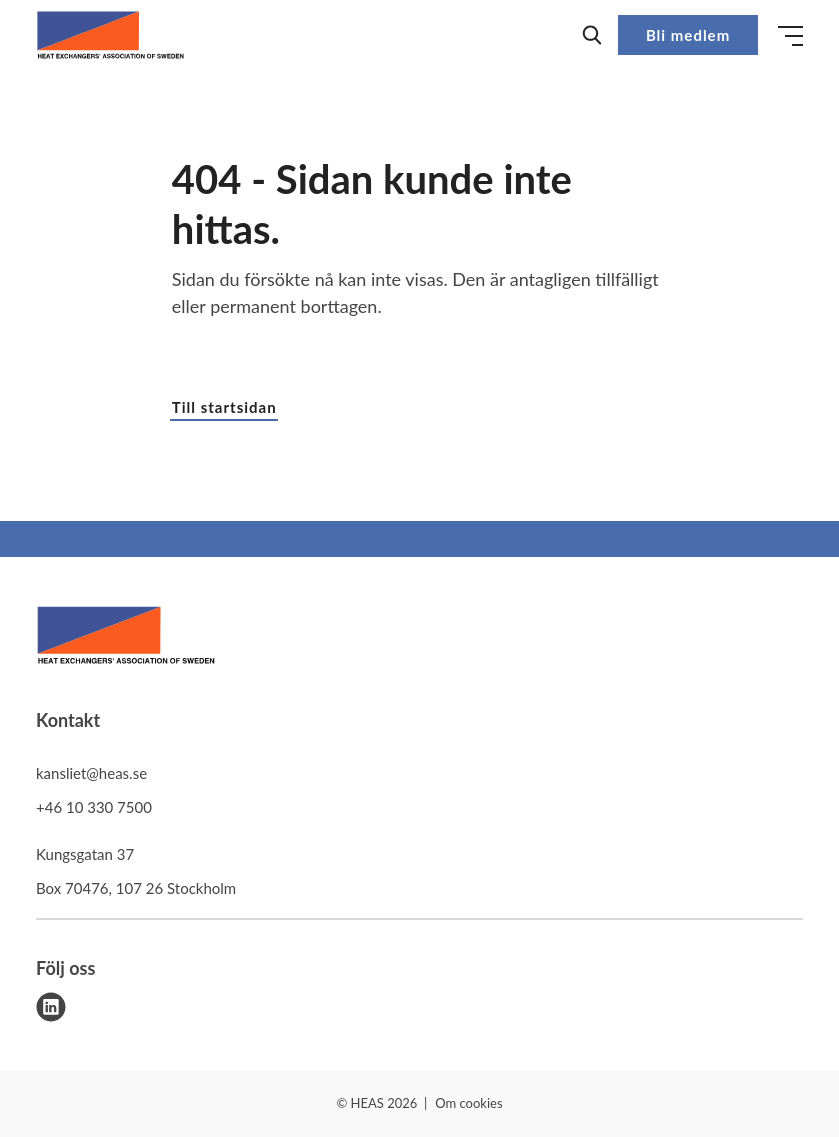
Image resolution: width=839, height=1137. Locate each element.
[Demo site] (110, 35)
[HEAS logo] (126, 638)
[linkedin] (51, 1007)
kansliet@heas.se (91, 773)
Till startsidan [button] (224, 407)
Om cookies (468, 1103)
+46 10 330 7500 (94, 807)
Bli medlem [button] (688, 35)
